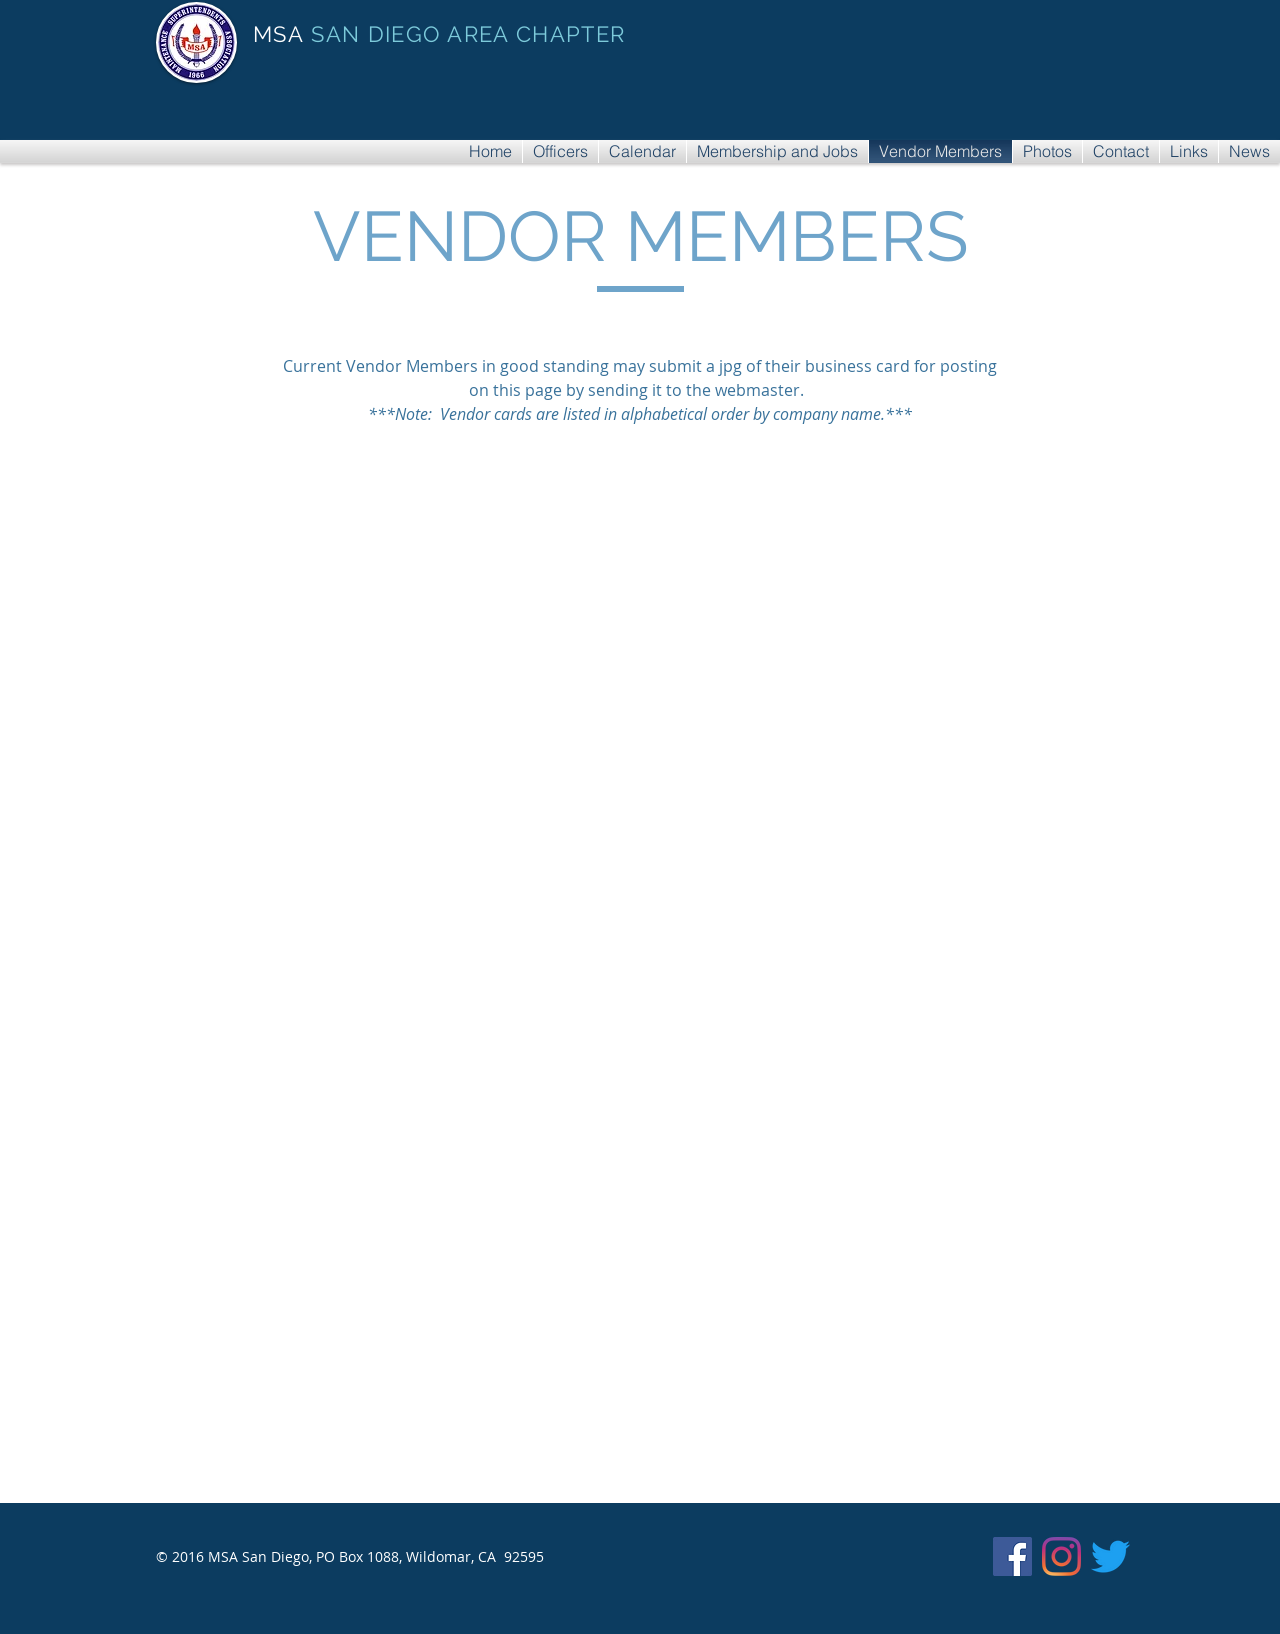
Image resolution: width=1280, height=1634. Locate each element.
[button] (387, 624)
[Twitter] (1110, 1556)
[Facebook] (1012, 1556)
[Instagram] (1061, 1556)
